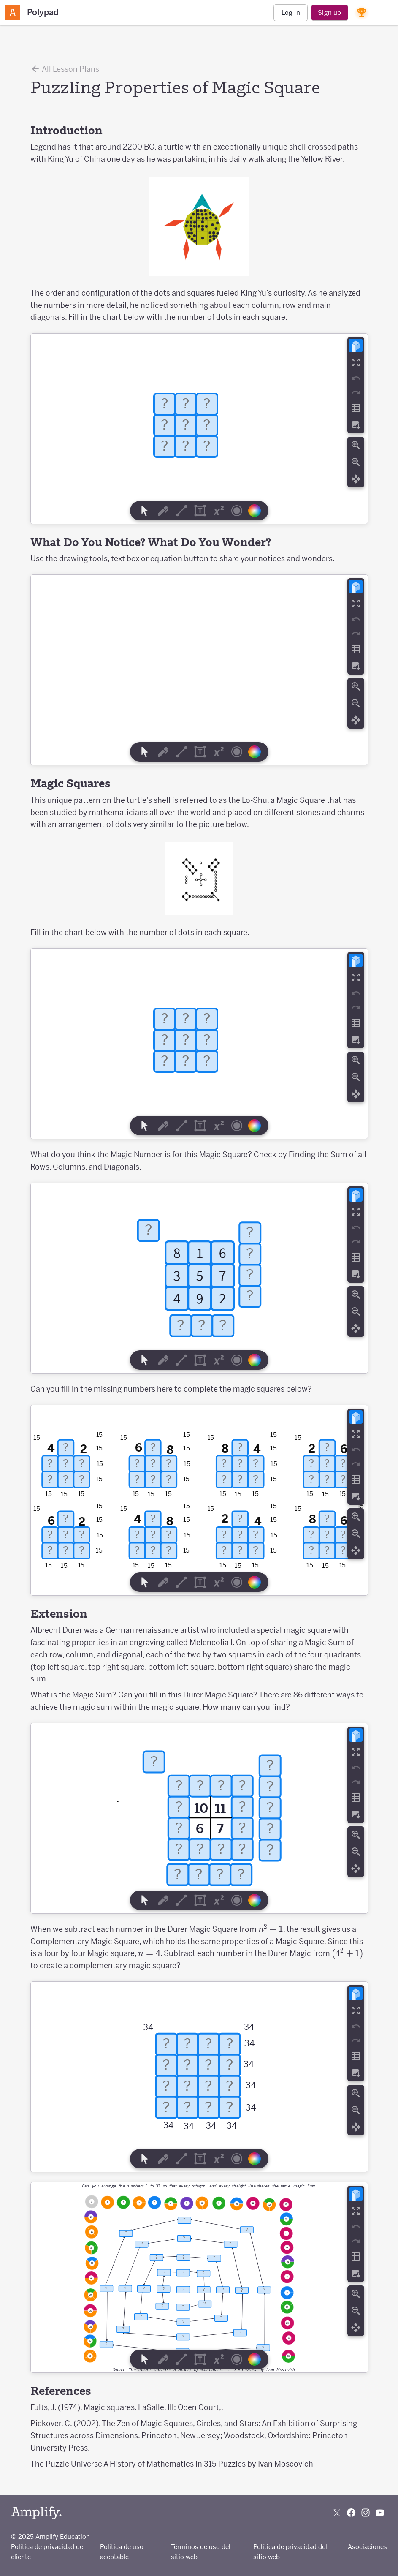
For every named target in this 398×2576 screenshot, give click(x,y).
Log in (291, 12)
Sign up (329, 12)
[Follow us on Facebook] (351, 2512)
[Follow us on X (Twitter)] (337, 2512)
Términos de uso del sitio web (200, 2552)
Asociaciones (367, 2547)
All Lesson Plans (64, 69)
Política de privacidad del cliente (48, 2552)
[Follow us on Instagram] (365, 2512)
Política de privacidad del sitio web (290, 2552)
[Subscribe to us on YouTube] (380, 2512)
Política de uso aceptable (121, 2552)
